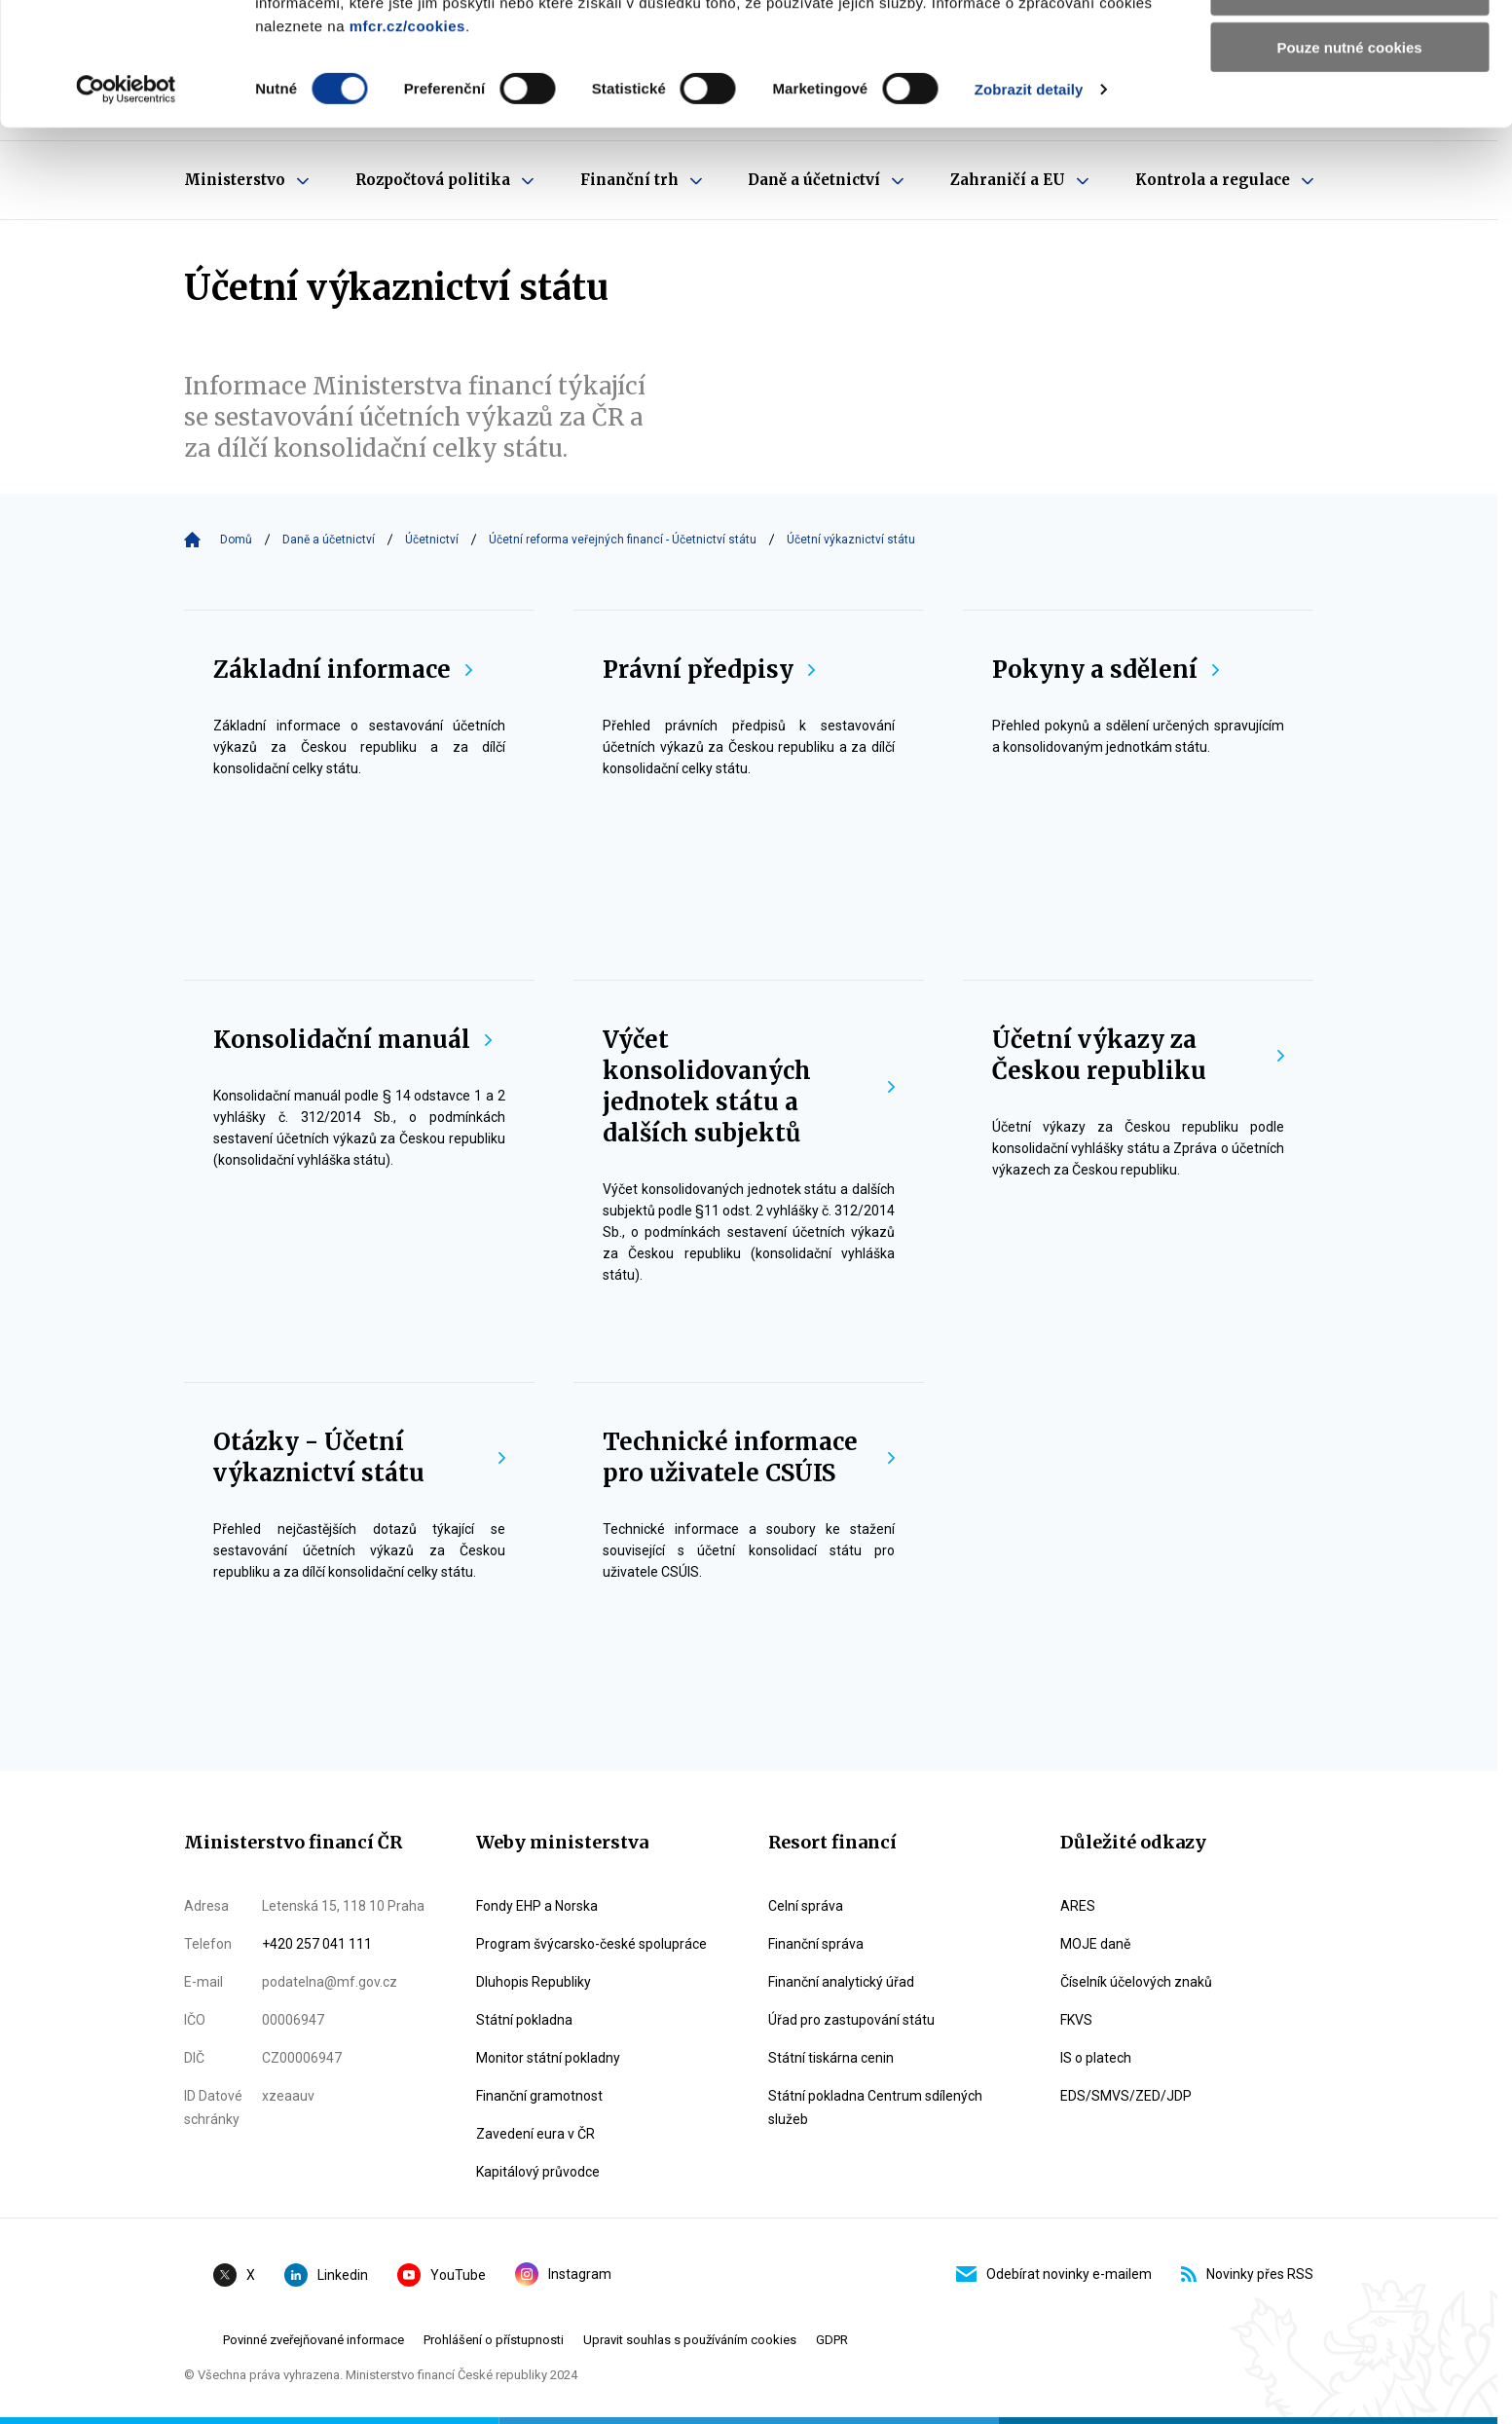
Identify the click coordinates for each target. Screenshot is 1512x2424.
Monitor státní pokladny (548, 2058)
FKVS (1076, 2020)
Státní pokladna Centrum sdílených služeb (875, 2107)
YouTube (441, 2275)
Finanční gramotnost (539, 2096)
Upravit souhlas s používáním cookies (689, 2339)
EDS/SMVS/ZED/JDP (1126, 2096)
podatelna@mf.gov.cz (329, 1982)
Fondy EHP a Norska (537, 1906)
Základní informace (342, 669)
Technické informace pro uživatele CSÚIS (749, 1457)
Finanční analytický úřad (841, 1982)
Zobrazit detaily (1029, 204)
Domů (236, 539)
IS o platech (1095, 2058)
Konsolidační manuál (352, 1040)
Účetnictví (432, 539)
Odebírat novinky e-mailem (1054, 2274)
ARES (1077, 1906)
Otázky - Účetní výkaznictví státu (359, 1457)
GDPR (832, 2339)
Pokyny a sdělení (1105, 669)
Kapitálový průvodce (538, 2172)
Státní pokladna (524, 2020)
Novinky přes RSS (1247, 2274)
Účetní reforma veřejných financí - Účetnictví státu (622, 539)
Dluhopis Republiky (533, 1982)
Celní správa (805, 1906)
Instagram (563, 2274)
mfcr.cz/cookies (407, 140)
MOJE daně (1095, 1944)
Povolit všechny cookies (1349, 48)
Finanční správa (816, 1944)
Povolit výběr (1349, 105)
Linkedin (326, 2275)
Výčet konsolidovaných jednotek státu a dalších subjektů (749, 1086)
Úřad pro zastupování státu (851, 2020)
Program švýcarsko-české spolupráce (591, 1944)
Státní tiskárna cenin (831, 2058)
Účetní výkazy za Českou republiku (1138, 1055)
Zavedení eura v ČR (535, 2134)
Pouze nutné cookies (1348, 162)
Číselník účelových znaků (1136, 1982)
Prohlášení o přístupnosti (494, 2339)
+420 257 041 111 (317, 1944)
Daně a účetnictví (328, 539)
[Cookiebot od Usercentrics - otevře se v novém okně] (126, 204)
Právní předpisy (709, 669)
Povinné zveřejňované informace (313, 2339)
